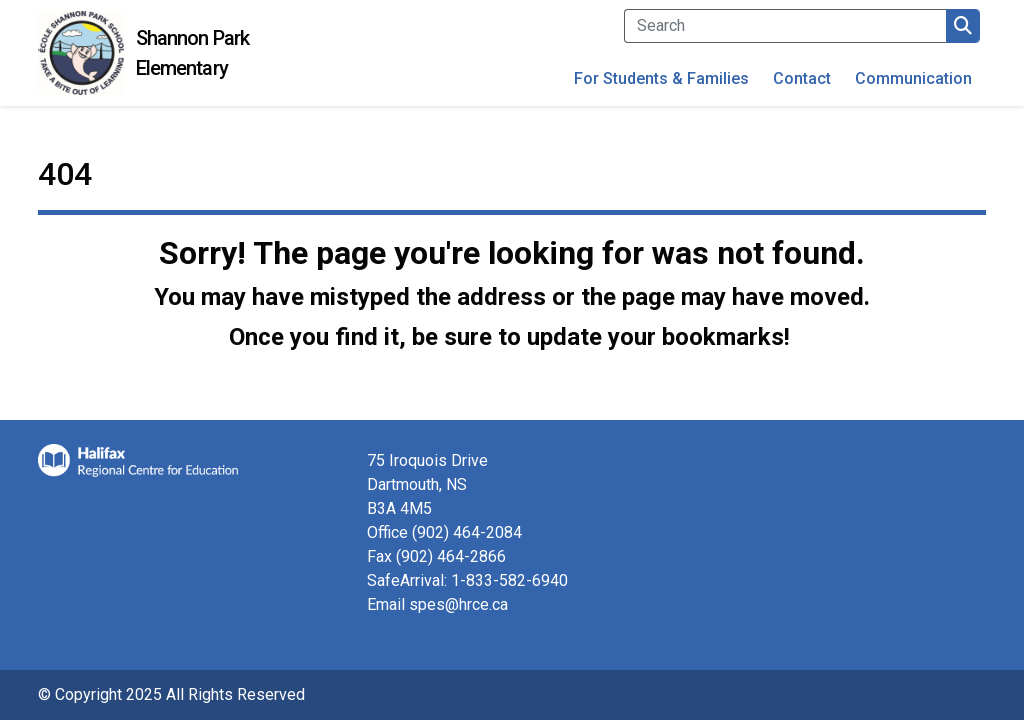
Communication (913, 78)
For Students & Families (661, 78)
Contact (802, 78)
